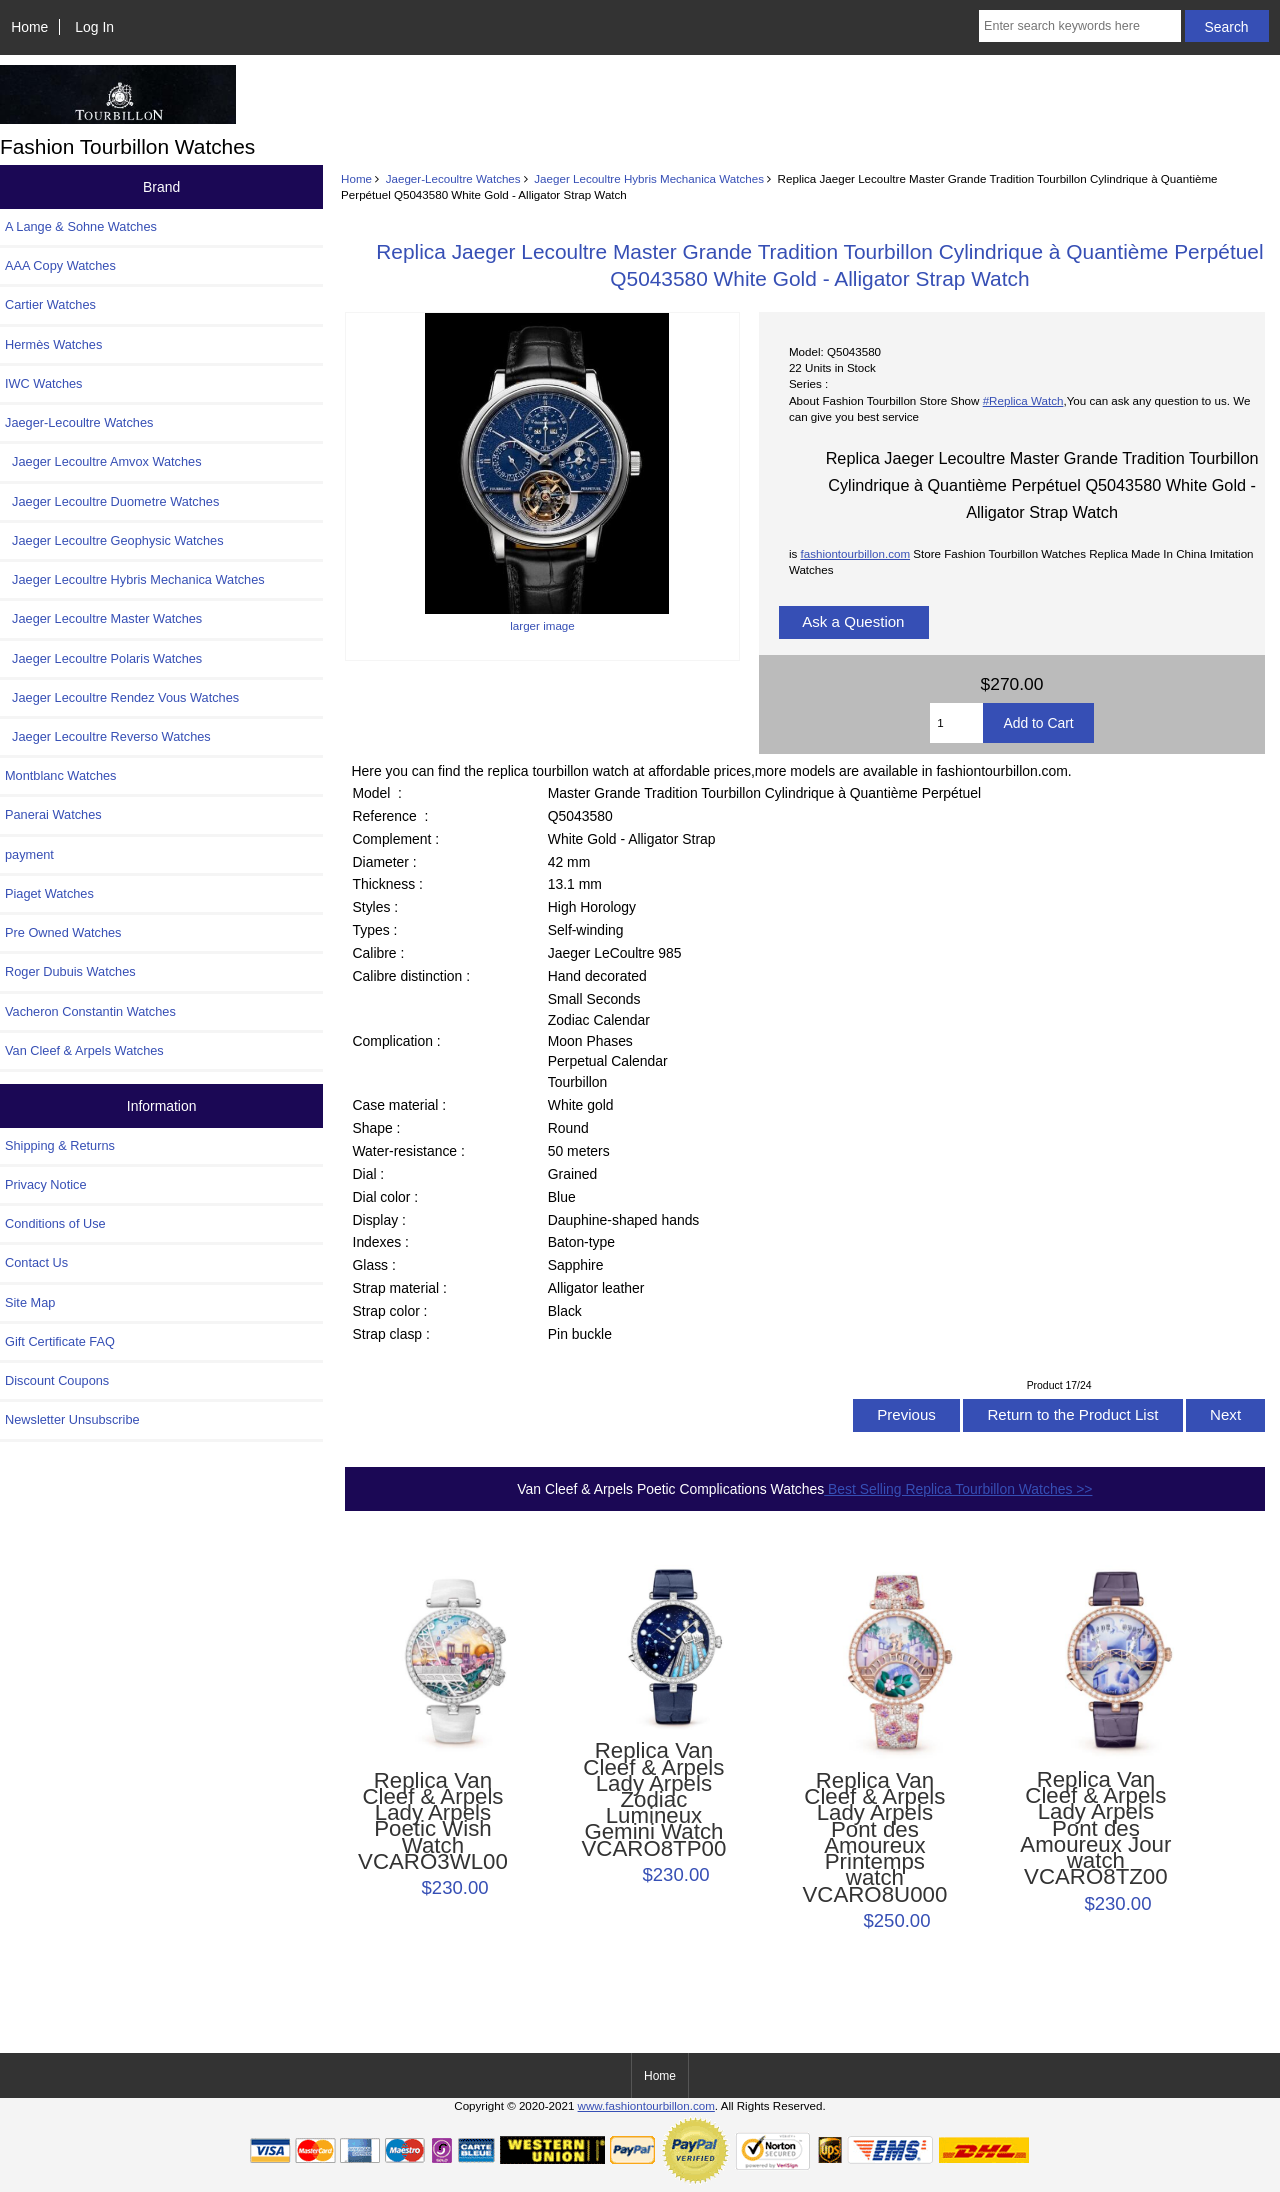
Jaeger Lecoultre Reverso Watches (108, 736)
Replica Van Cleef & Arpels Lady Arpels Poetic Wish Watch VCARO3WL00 (433, 1821)
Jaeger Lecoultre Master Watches (103, 618)
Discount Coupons (57, 1380)
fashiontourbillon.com (855, 553)
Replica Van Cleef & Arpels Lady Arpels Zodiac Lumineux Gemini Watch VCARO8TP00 (654, 1800)
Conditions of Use (55, 1223)
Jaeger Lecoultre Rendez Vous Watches (122, 697)
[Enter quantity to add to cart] (956, 723)
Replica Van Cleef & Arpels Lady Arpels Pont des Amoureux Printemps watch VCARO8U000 (874, 1838)
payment (29, 854)
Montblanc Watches (61, 775)
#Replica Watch (1023, 400)
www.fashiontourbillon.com (646, 2105)
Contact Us (36, 1262)
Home (29, 27)
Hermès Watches (53, 344)
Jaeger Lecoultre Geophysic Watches (114, 540)
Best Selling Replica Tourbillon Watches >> (958, 1489)
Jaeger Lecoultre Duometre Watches (112, 501)
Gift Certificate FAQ (60, 1341)
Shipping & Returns (60, 1145)
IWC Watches (43, 383)
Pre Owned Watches (63, 932)
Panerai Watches (53, 814)
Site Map (30, 1302)
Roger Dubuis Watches (70, 971)
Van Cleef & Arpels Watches (84, 1050)
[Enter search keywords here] (1080, 26)
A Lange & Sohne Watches (81, 226)
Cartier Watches (50, 304)
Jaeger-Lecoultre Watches (453, 178)
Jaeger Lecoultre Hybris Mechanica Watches (649, 178)
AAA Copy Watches (60, 265)
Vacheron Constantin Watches (90, 1011)
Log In (94, 27)
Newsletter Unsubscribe (72, 1419)
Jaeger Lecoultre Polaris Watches (103, 658)
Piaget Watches (49, 893)
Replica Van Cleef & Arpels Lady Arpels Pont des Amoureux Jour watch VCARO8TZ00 (1095, 1829)
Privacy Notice (45, 1184)
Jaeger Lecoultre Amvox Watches (103, 461)
